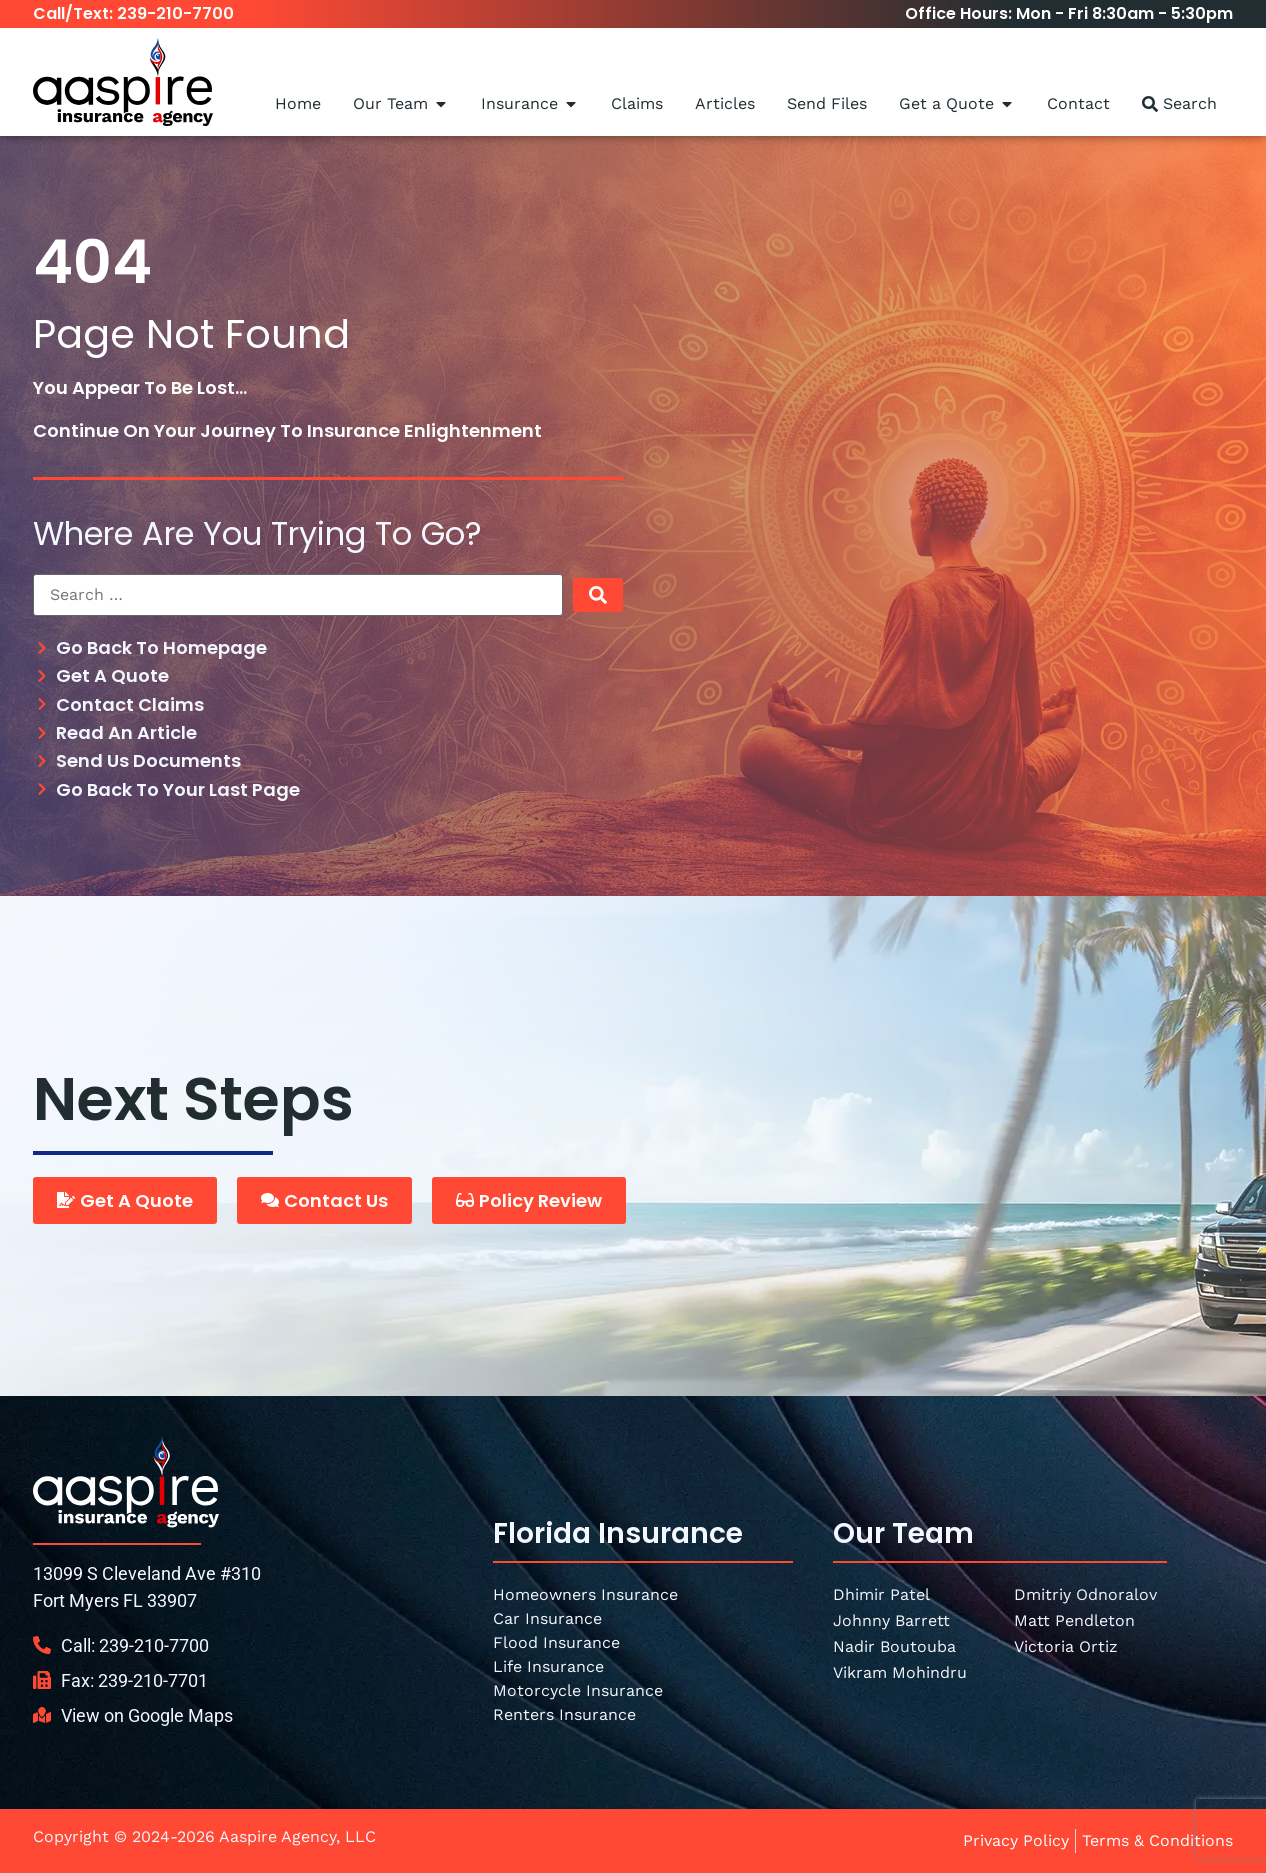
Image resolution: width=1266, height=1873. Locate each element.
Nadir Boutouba (894, 1646)
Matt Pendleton (1074, 1620)
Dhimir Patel (881, 1594)
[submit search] (598, 595)
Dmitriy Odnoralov (1085, 1594)
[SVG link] (126, 1481)
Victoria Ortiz (1066, 1646)
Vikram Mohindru (900, 1672)
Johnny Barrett (891, 1620)
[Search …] (298, 595)
